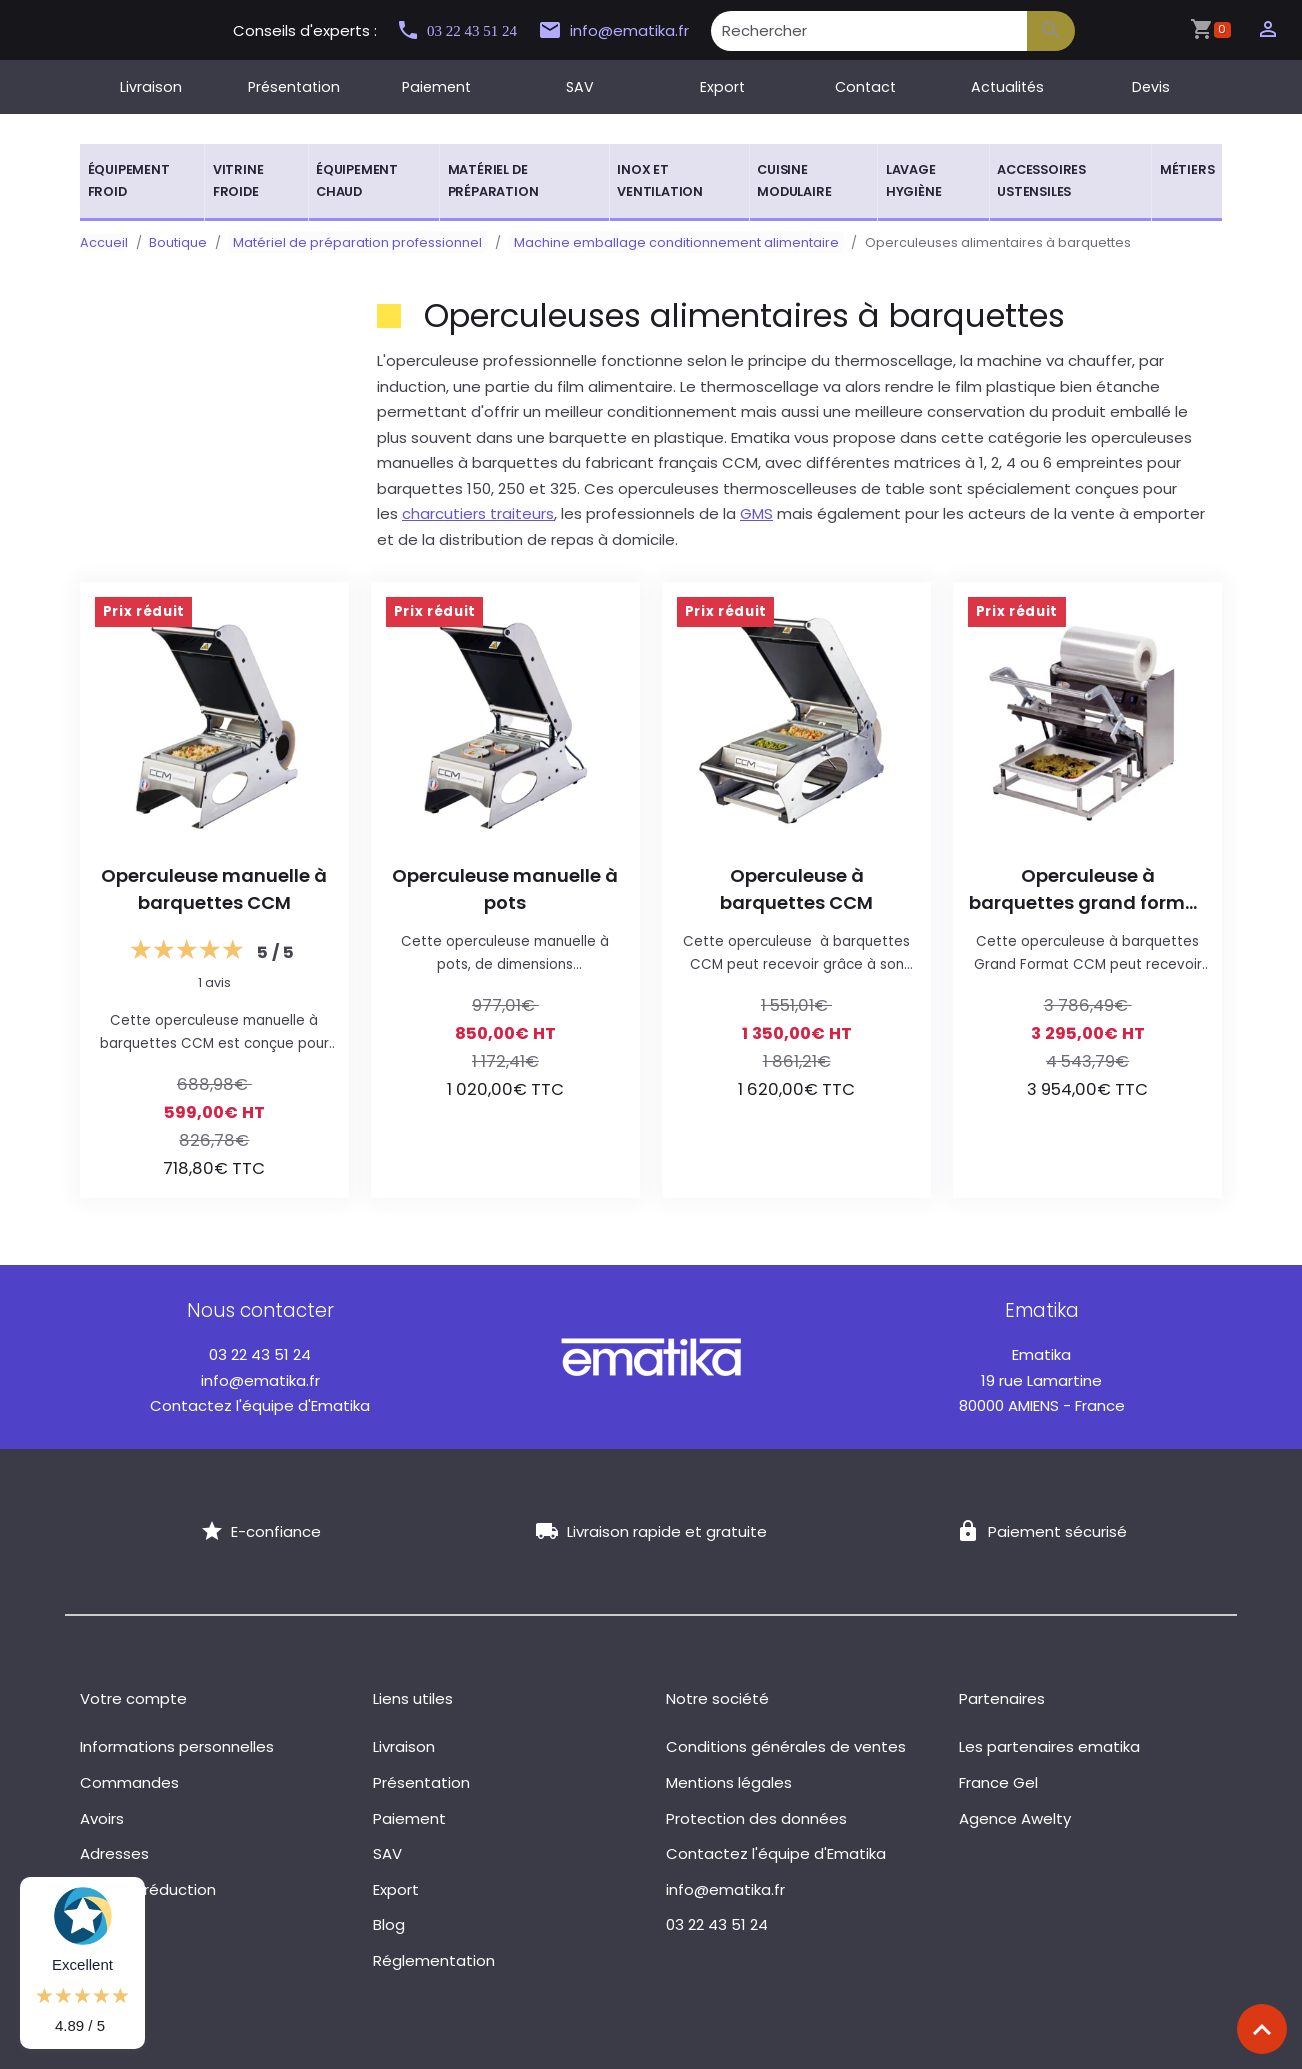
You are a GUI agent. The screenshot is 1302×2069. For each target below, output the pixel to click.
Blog (389, 1924)
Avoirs (102, 1818)
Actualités (1007, 87)
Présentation (294, 87)
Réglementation (434, 1960)
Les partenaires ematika (1049, 1746)
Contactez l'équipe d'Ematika (260, 1405)
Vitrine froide (238, 180)
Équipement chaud (357, 180)
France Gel (998, 1782)
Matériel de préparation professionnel (352, 242)
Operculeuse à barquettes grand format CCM (1087, 889)
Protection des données (756, 1818)
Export (722, 87)
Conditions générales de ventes (786, 1746)
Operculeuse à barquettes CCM (796, 889)
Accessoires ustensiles (1041, 180)
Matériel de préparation (493, 180)
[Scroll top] (1262, 2029)
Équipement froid (129, 180)
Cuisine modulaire (794, 180)
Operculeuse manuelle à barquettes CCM (214, 889)
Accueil (104, 242)
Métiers (1187, 169)
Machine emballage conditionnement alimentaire (660, 242)
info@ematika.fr (631, 31)
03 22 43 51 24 (465, 30)
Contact (865, 87)
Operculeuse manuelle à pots (505, 889)
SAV (580, 87)
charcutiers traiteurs (478, 513)
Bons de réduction (148, 1889)
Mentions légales (729, 1782)
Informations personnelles (177, 1746)
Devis (1151, 87)
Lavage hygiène (914, 180)
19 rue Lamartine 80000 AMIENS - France (1042, 1380)
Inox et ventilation (660, 180)
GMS (756, 513)
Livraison (151, 87)
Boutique (178, 242)
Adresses (114, 1853)
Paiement (436, 87)
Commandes (129, 1782)
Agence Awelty (1015, 1818)
